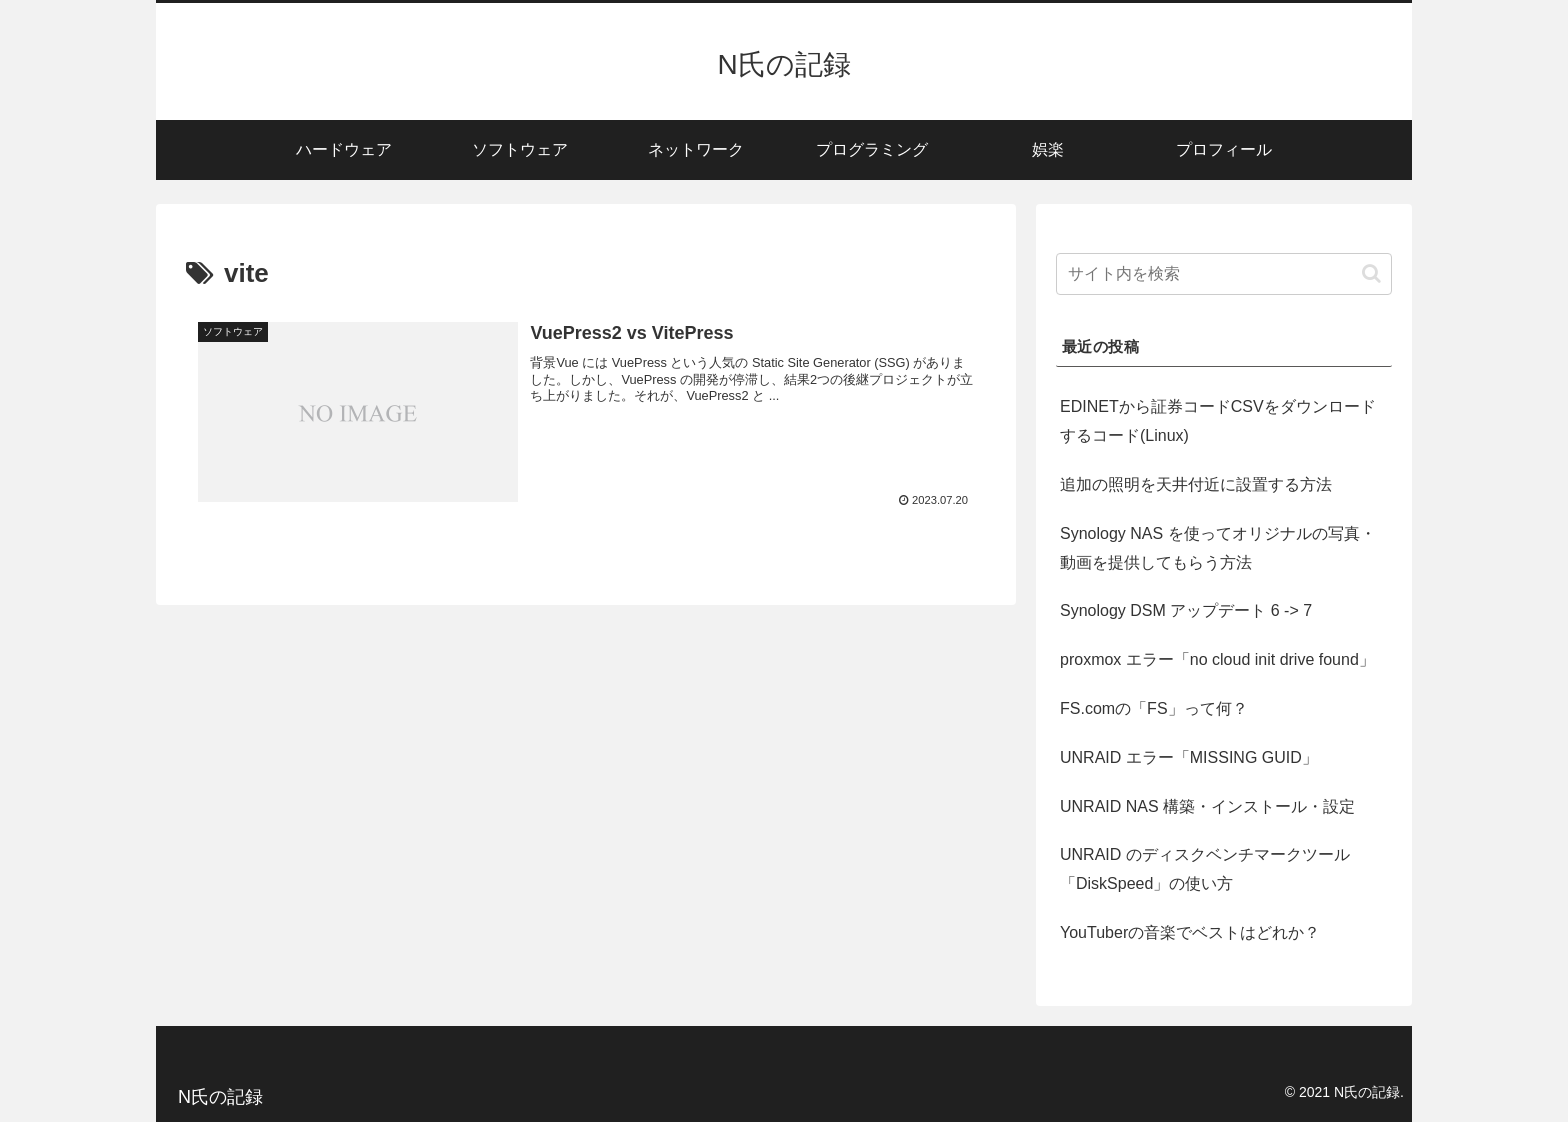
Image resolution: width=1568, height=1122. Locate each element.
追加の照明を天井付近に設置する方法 (1196, 484)
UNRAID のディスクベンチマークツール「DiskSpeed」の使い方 (1205, 869)
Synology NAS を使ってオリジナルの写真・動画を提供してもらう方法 (1218, 548)
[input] (1224, 274)
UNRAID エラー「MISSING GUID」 (1189, 757)
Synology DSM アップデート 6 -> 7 (1186, 610)
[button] (1371, 273)
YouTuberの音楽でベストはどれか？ (1190, 932)
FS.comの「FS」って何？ (1154, 708)
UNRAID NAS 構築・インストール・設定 (1207, 806)
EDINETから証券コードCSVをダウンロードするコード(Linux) (1218, 421)
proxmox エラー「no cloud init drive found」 (1217, 659)
